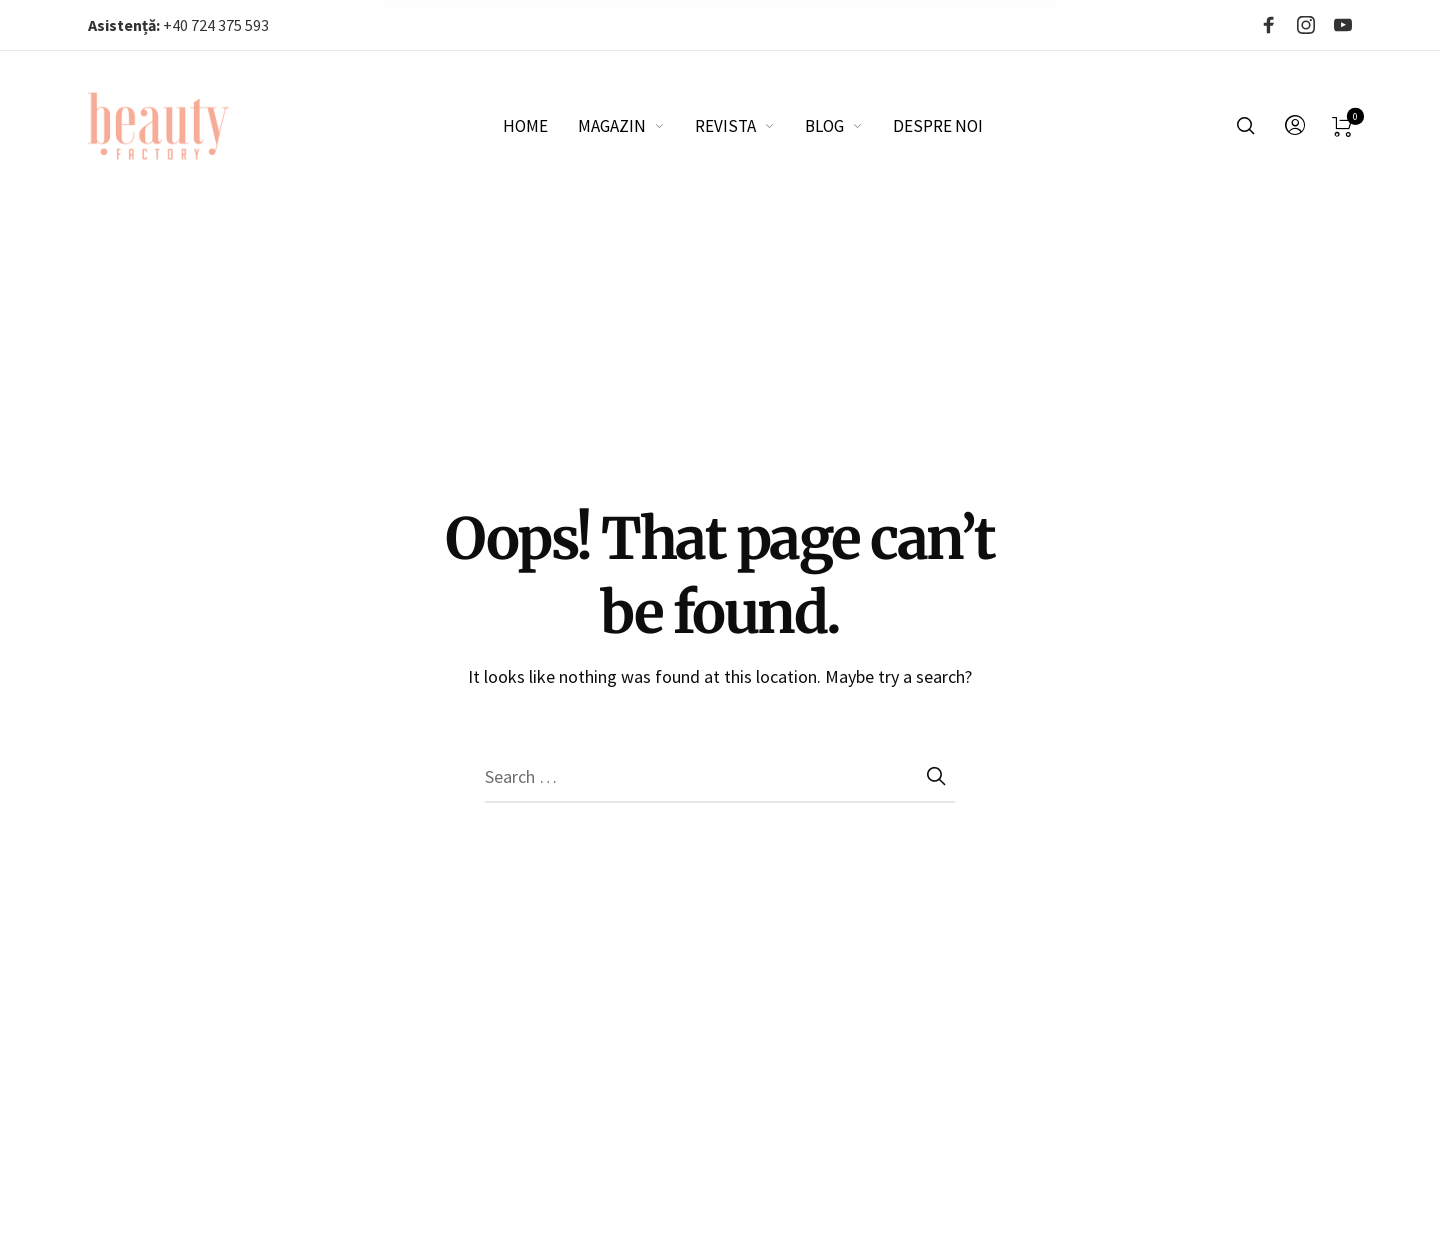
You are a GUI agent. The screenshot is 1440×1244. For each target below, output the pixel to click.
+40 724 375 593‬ (178, 25)
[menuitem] (540, 126)
